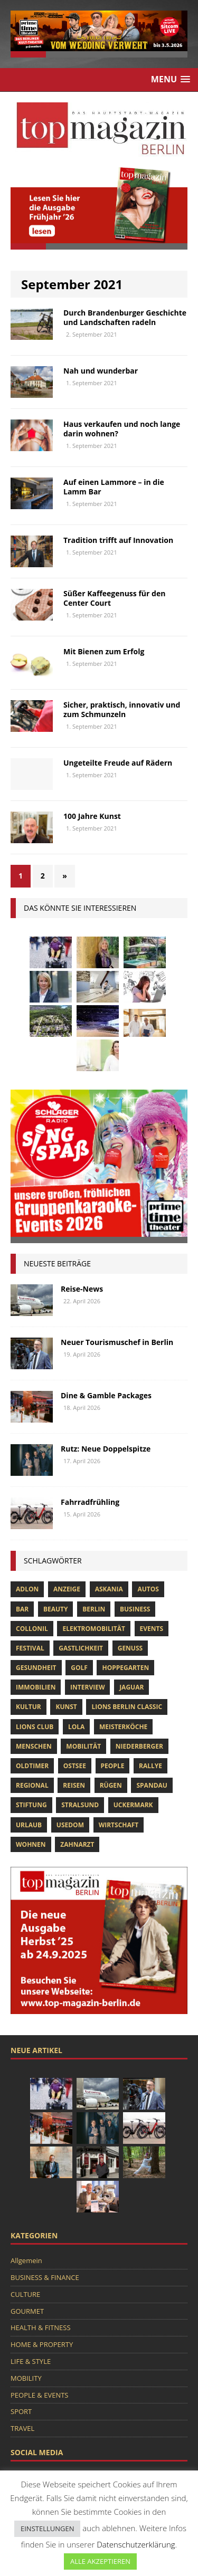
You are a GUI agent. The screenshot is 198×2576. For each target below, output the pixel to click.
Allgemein (26, 2260)
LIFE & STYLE (31, 2361)
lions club (34, 1726)
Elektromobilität (93, 1628)
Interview (87, 1687)
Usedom (70, 1824)
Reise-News (82, 1289)
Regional (32, 1785)
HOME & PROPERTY (42, 2344)
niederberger (139, 1746)
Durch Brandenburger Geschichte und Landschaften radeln (124, 317)
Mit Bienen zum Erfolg (103, 651)
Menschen (34, 1746)
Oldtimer (32, 1765)
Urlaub (29, 1824)
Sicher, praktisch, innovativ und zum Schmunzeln (121, 709)
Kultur (28, 1706)
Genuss (130, 1648)
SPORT (21, 2411)
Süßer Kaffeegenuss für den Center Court (114, 598)
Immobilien (35, 1687)
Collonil (32, 1628)
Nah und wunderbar (100, 371)
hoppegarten (125, 1667)
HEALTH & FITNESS (41, 2327)
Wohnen (31, 1844)
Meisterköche (123, 1726)
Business (135, 1609)
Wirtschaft (119, 1824)
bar (22, 1609)
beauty (55, 1609)
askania (109, 1589)
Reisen (74, 1785)
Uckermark (133, 1804)
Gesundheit (36, 1667)
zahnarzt (77, 1844)
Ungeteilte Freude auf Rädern (117, 763)
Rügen (111, 1785)
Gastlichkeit (81, 1648)
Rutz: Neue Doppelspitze (105, 1449)
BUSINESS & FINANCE (45, 2277)
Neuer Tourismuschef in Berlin (117, 1342)
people (113, 1765)
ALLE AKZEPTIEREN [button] (100, 2561)
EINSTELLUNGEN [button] (47, 2528)
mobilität (83, 1746)
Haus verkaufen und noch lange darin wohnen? (121, 428)
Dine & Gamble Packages (106, 1395)
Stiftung (31, 1804)
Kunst (66, 1706)
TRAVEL (22, 2428)
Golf (79, 1667)
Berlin (93, 1609)
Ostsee (74, 1765)
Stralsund (80, 1804)
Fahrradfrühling (90, 1502)
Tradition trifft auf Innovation (118, 540)
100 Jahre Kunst (92, 816)
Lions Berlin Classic (126, 1706)
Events (152, 1628)
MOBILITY (26, 2378)
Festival (30, 1648)
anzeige (66, 1589)
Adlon (27, 1589)
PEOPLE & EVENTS (39, 2395)
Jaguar (131, 1687)
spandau (151, 1785)
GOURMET (27, 2311)
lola (76, 1726)
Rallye (150, 1765)
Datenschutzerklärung (136, 2544)
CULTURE (25, 2294)
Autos (147, 1589)
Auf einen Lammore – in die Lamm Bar (113, 487)
